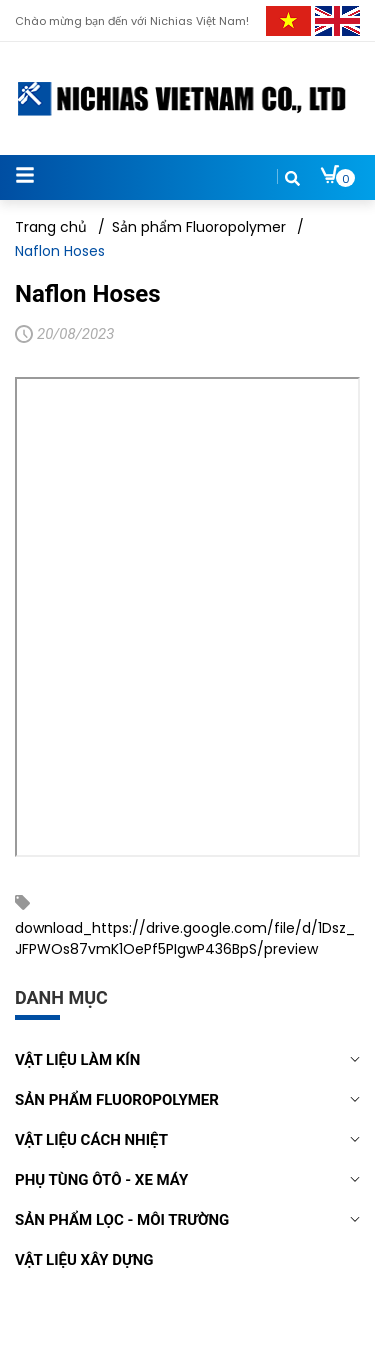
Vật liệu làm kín (77, 1060)
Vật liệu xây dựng (84, 1260)
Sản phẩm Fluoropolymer (117, 1100)
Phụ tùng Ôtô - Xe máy (101, 1180)
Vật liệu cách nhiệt (91, 1140)
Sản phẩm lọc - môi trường (122, 1220)
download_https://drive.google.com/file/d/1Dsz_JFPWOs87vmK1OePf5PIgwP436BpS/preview (185, 938)
